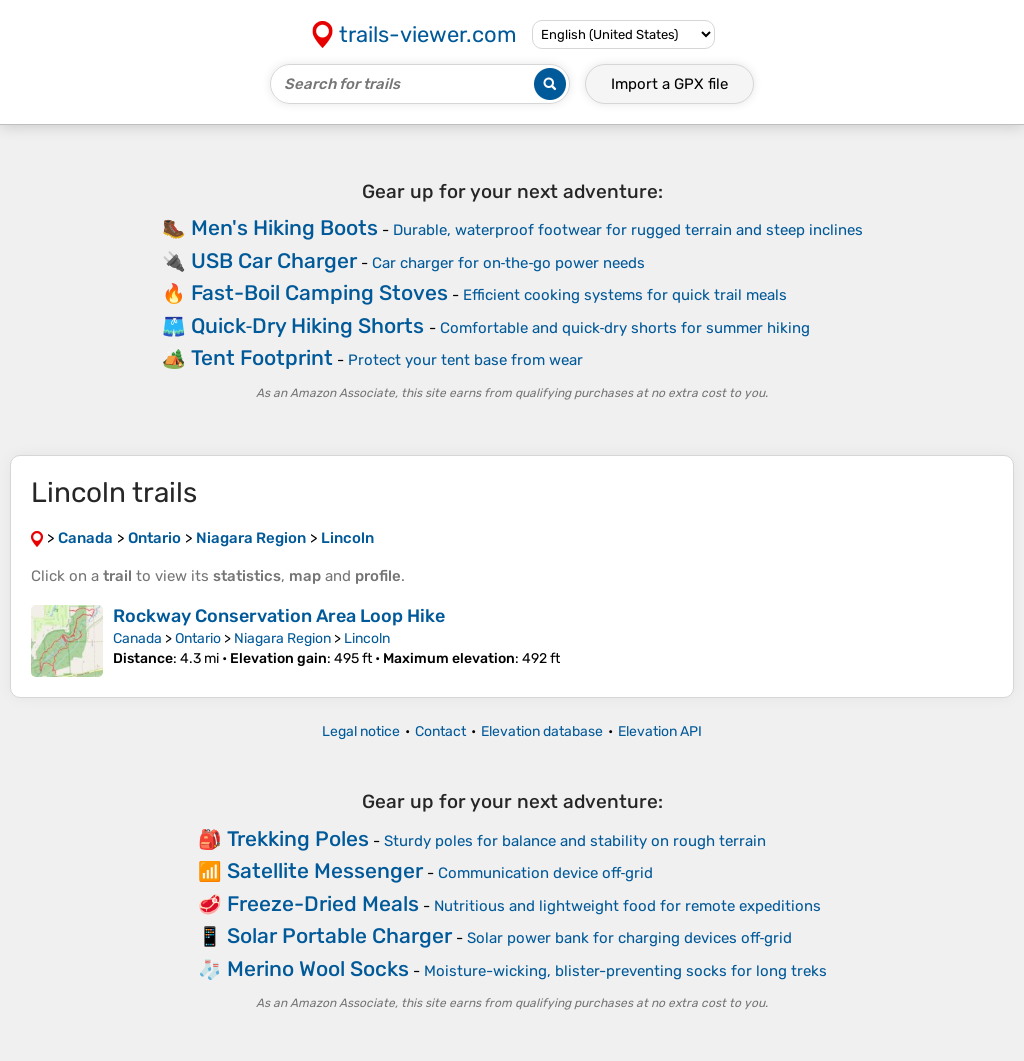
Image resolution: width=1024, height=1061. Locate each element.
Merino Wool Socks (318, 968)
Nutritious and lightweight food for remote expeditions (627, 906)
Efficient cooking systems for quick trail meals (625, 295)
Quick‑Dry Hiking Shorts (308, 325)
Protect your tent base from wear (465, 360)
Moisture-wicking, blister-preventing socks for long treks (625, 971)
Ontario (198, 638)
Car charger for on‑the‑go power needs (509, 263)
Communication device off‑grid (546, 873)
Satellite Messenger (325, 870)
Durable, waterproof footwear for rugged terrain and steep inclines (628, 230)
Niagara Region (282, 638)
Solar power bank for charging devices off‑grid (630, 938)
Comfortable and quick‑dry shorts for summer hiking (625, 328)
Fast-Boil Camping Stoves (319, 292)
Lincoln (367, 638)
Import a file (669, 84)
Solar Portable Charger (339, 935)
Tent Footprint (262, 357)
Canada (137, 638)
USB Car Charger (274, 260)
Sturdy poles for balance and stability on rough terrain (575, 841)
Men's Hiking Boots (284, 227)
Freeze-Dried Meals (323, 903)
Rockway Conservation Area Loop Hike (279, 616)
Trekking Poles (298, 838)
